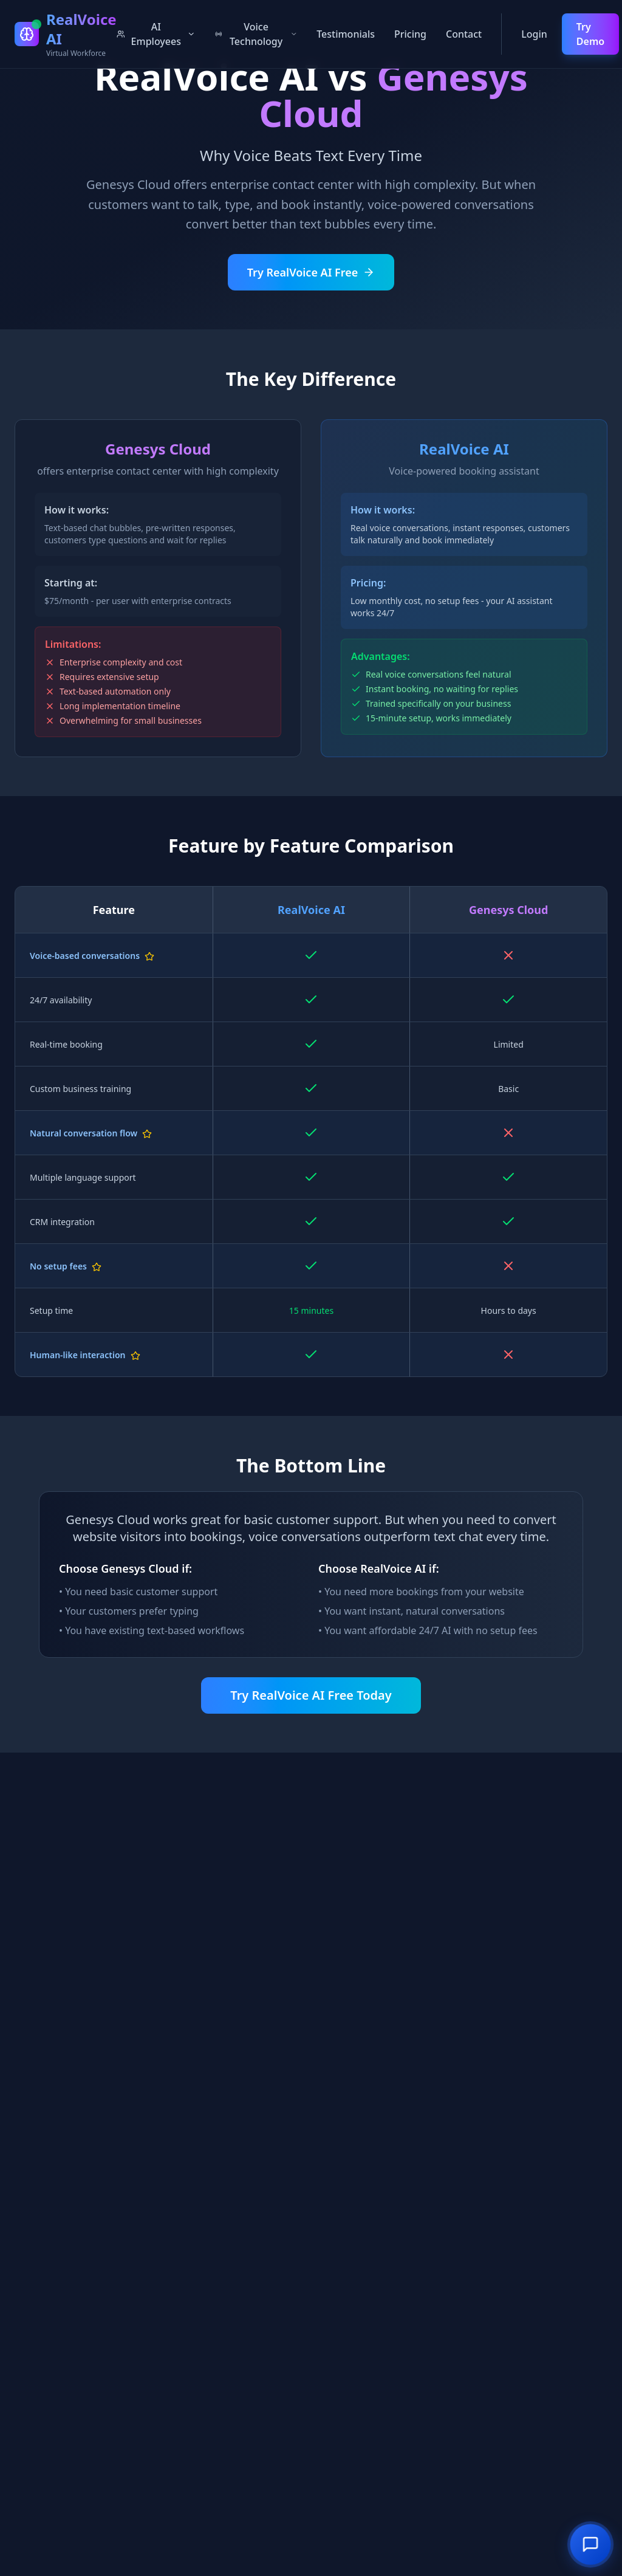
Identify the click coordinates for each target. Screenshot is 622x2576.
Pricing (410, 34)
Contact (464, 34)
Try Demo (590, 34)
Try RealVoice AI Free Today (310, 1695)
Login (534, 34)
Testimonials (345, 34)
